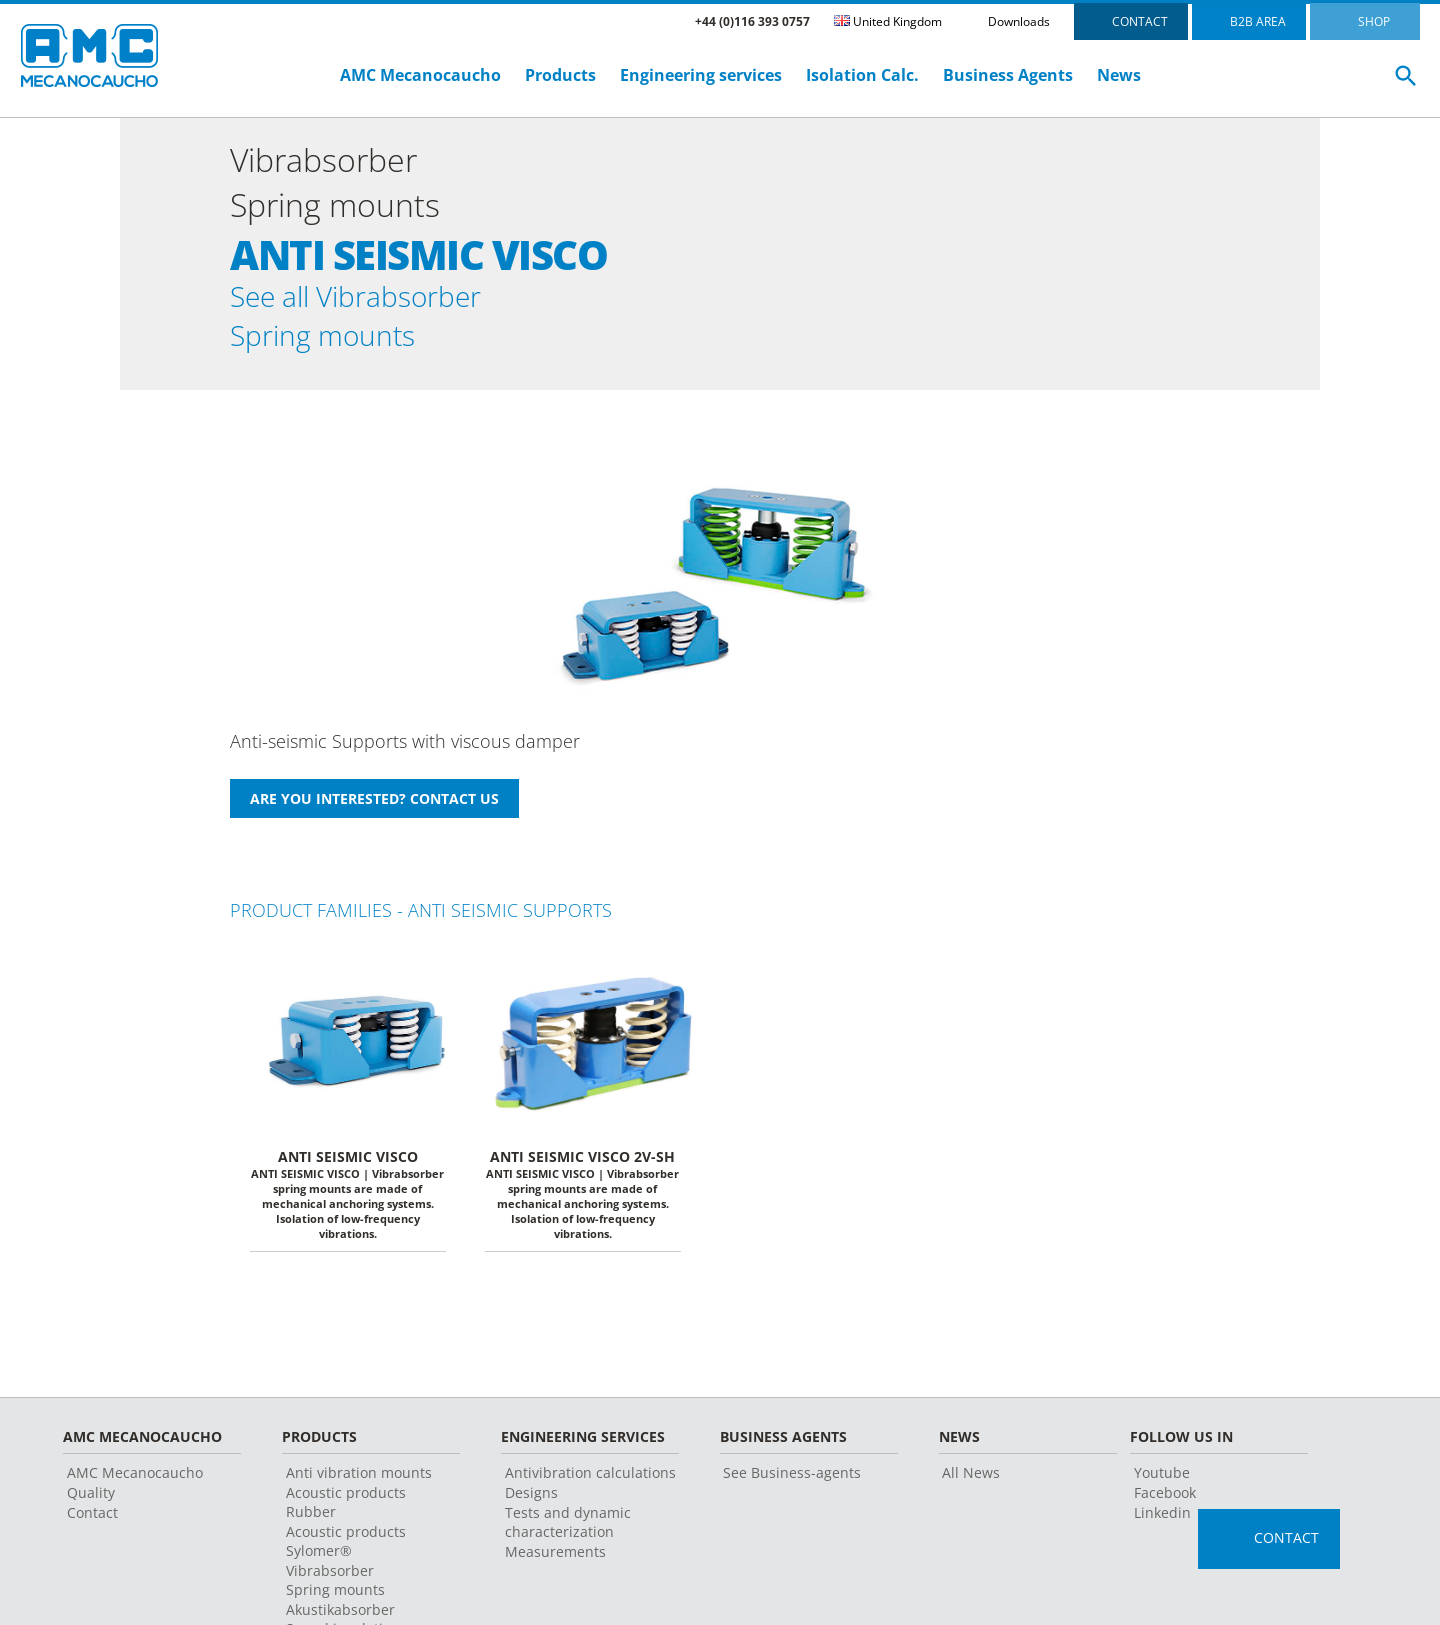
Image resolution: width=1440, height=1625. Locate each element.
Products (560, 75)
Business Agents (1008, 75)
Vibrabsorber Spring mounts (335, 1592)
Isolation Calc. (862, 75)
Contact (92, 1524)
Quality (91, 1504)
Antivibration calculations (590, 1484)
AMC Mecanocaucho (420, 75)
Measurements (555, 1563)
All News (971, 1484)
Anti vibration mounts (359, 1484)
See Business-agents (792, 1484)
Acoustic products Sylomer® (346, 1553)
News (1119, 75)
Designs (531, 1504)
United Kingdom (888, 21)
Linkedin (1162, 1524)
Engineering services (701, 75)
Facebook (1165, 1504)
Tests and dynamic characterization (568, 1534)
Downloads (1019, 21)
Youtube (1162, 1484)
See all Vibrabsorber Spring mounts (373, 321)
